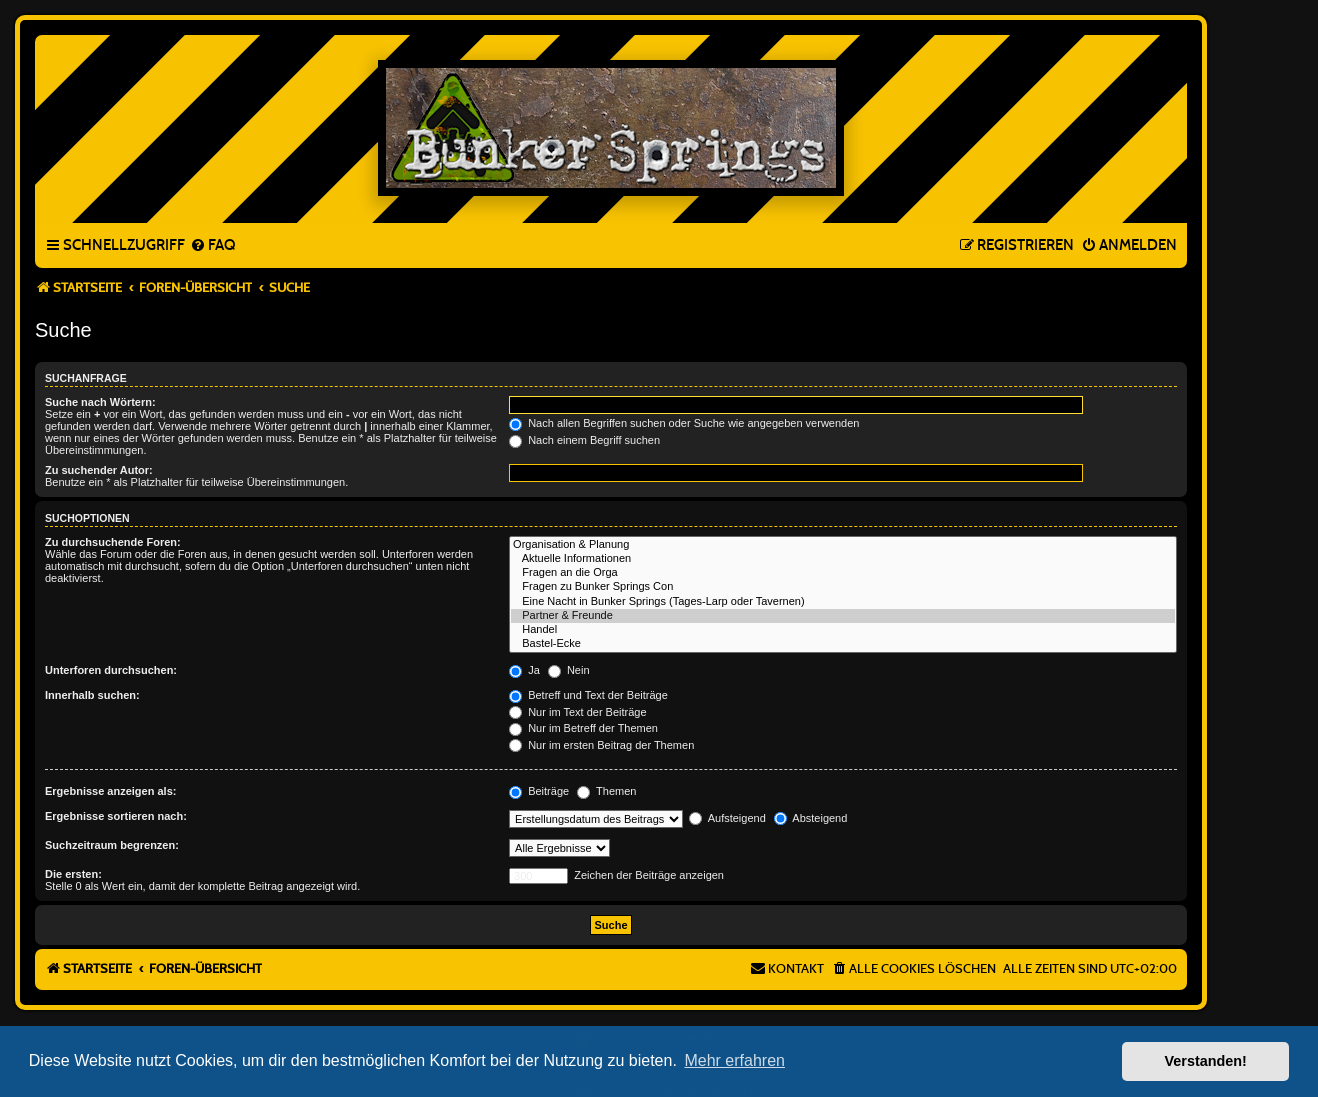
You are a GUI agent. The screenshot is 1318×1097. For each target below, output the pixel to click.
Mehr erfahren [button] (734, 1060)
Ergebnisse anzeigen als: (110, 791)
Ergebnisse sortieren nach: (116, 816)
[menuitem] (212, 246)
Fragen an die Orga (843, 573)
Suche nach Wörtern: (100, 402)
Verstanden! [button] (1206, 1061)
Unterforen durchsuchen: (111, 670)
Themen (606, 791)
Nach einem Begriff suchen (584, 440)
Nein (569, 670)
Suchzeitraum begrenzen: (112, 845)
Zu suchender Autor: (99, 470)
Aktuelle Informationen (843, 559)
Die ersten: (73, 874)
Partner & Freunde (843, 616)
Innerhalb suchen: (92, 695)
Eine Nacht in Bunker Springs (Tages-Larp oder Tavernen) (843, 602)
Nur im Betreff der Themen (583, 728)
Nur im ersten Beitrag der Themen (601, 745)
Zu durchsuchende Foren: (113, 542)
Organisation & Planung (843, 545)
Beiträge (539, 791)
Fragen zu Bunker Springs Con (843, 587)
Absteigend (811, 818)
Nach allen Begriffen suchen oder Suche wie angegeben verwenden (684, 423)
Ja (524, 670)
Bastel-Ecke (843, 644)
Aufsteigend (727, 818)
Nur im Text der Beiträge (577, 712)
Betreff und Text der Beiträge (588, 695)
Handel (843, 630)
